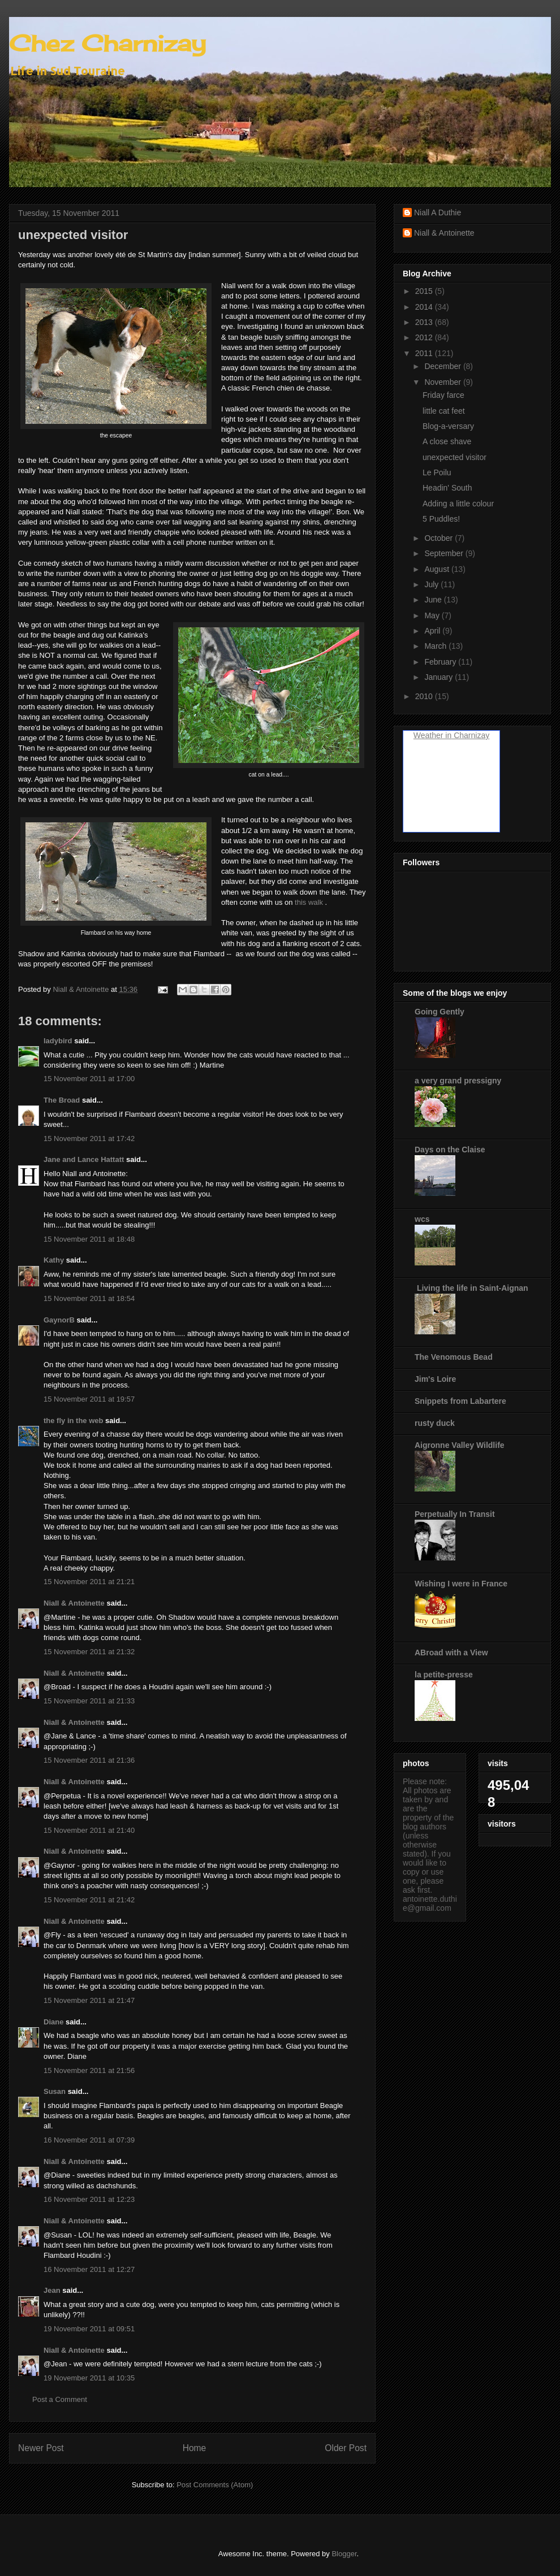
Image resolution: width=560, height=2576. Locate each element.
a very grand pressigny (458, 1080)
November (443, 382)
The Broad (62, 1100)
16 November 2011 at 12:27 (89, 2269)
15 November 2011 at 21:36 (89, 1760)
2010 (425, 696)
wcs (422, 1219)
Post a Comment (59, 2399)
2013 (425, 322)
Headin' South (447, 487)
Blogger (343, 2553)
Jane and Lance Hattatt (84, 1159)
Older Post (346, 2448)
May (432, 615)
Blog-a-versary (448, 426)
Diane (53, 2022)
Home (194, 2448)
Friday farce (443, 395)
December (443, 366)
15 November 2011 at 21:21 (89, 1581)
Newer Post (41, 2448)
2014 (425, 306)
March (436, 645)
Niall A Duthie (437, 212)
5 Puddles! (441, 518)
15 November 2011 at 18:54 (89, 1298)
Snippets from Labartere (460, 1401)
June (433, 599)
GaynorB (59, 1320)
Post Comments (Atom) (214, 2484)
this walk (309, 902)
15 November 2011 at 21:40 (89, 1830)
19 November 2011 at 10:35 (89, 2378)
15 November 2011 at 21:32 (89, 1651)
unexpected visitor (454, 457)
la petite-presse (444, 1674)
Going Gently (439, 1011)
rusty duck (435, 1423)
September (444, 553)
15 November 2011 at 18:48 (89, 1239)
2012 (425, 337)
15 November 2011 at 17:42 (89, 1138)
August (437, 569)
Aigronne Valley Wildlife (460, 1445)
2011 (425, 353)
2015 (425, 291)
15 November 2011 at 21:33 (89, 1701)
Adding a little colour (458, 503)
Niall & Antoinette (74, 1603)
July (432, 584)
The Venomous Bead (454, 1356)
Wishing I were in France (461, 1583)
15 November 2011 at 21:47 (89, 2000)
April (433, 630)
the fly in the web (73, 1420)
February (441, 661)
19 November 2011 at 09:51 (89, 2329)
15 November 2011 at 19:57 (89, 1399)
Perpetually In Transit (455, 1514)
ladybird (58, 1041)
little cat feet (444, 410)
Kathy (54, 1260)
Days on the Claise (450, 1149)
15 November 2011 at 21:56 (89, 2070)
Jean (52, 2290)
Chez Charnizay (107, 43)
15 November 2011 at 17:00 (89, 1078)
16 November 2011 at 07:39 (89, 2140)
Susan (55, 2091)
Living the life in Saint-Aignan (471, 1288)
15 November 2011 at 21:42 (89, 1900)
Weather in (432, 735)
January (439, 677)
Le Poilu (437, 472)
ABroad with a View (451, 1652)
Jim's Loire (435, 1379)
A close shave (447, 441)
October (439, 538)
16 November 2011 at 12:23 (89, 2199)
